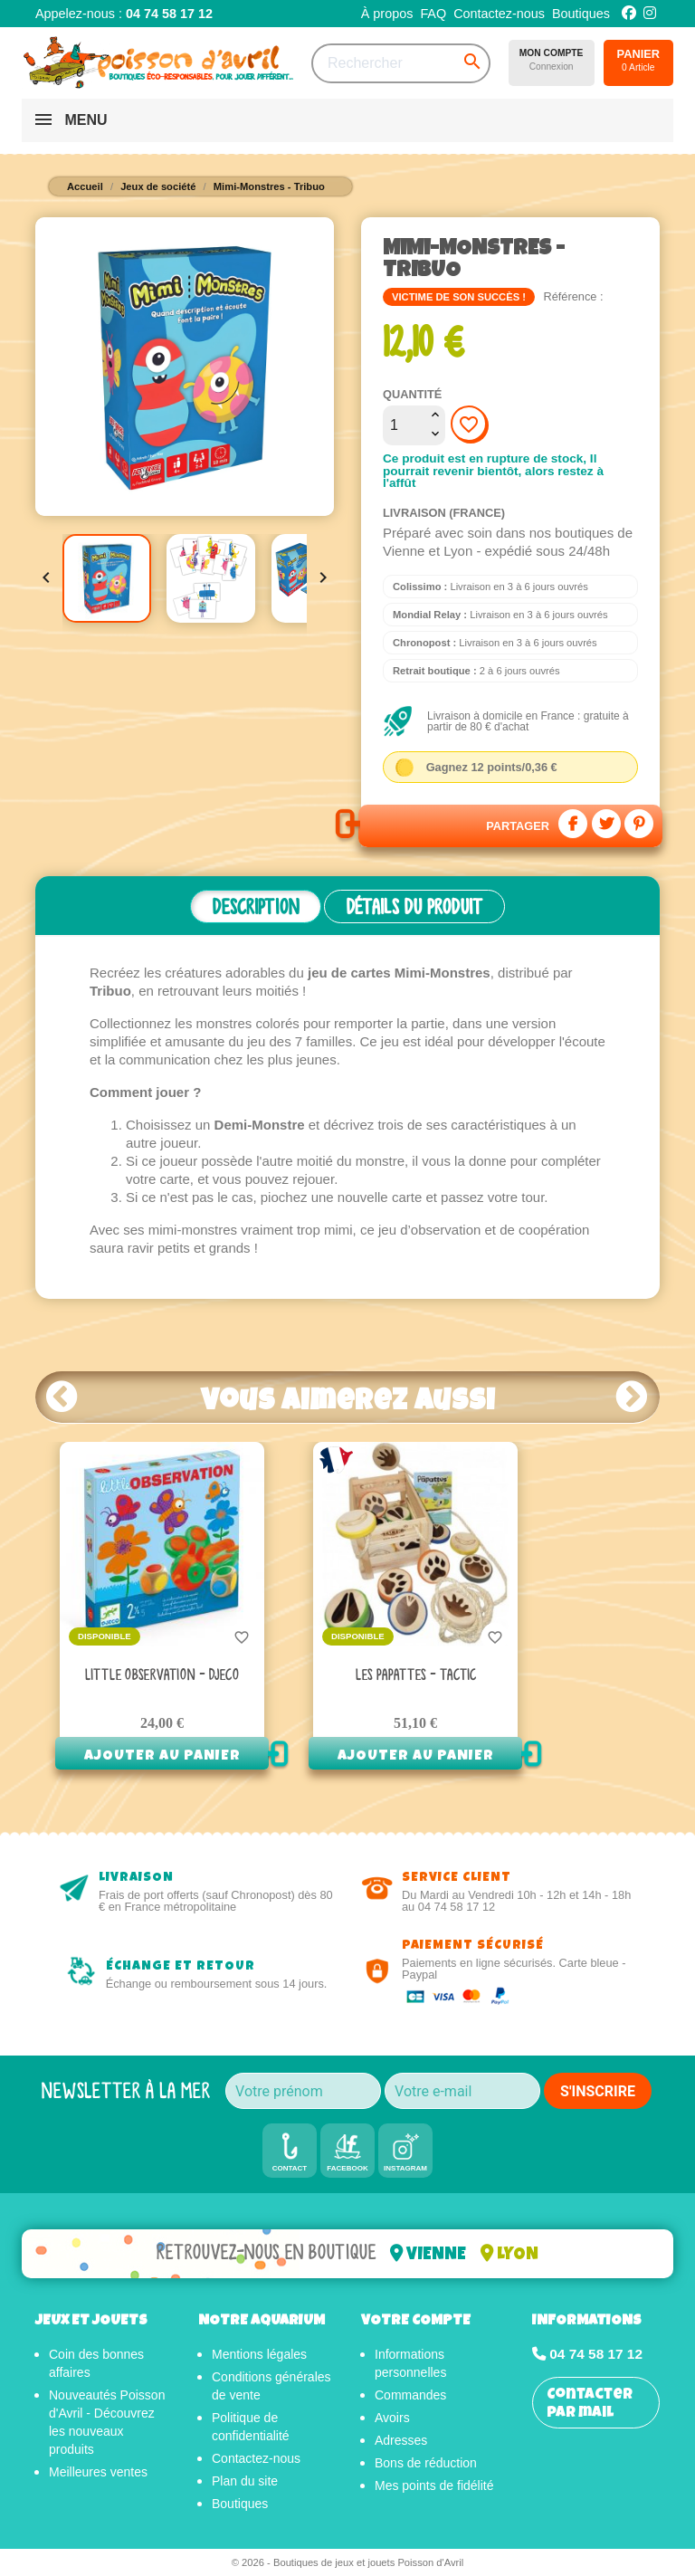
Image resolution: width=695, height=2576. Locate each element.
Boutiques (581, 13)
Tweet (606, 823)
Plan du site (245, 2481)
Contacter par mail (590, 2404)
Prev (62, 1397)
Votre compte (416, 2321)
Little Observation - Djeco (162, 1675)
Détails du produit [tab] (414, 907)
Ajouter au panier (162, 1757)
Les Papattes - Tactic (416, 1675)
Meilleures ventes (98, 2472)
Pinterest (638, 823)
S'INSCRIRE (597, 2091)
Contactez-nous (499, 13)
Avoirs (392, 2417)
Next (632, 1397)
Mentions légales (259, 2354)
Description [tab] (256, 907)
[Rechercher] (400, 63)
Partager (572, 823)
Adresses (401, 2440)
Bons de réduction (426, 2463)
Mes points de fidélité (434, 2485)
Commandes (410, 2395)
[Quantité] (404, 425)
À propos (387, 13)
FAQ (433, 13)
